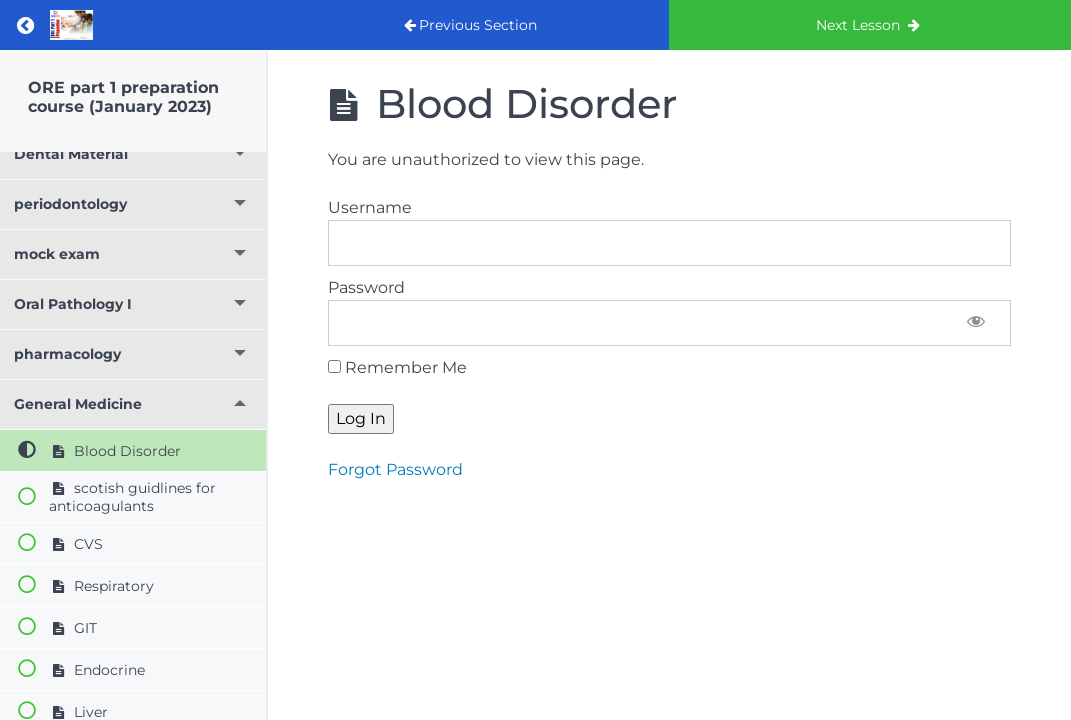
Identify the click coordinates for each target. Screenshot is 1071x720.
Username (370, 207)
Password (366, 287)
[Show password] (976, 323)
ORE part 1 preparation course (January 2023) (123, 97)
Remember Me (397, 367)
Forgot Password (395, 469)
